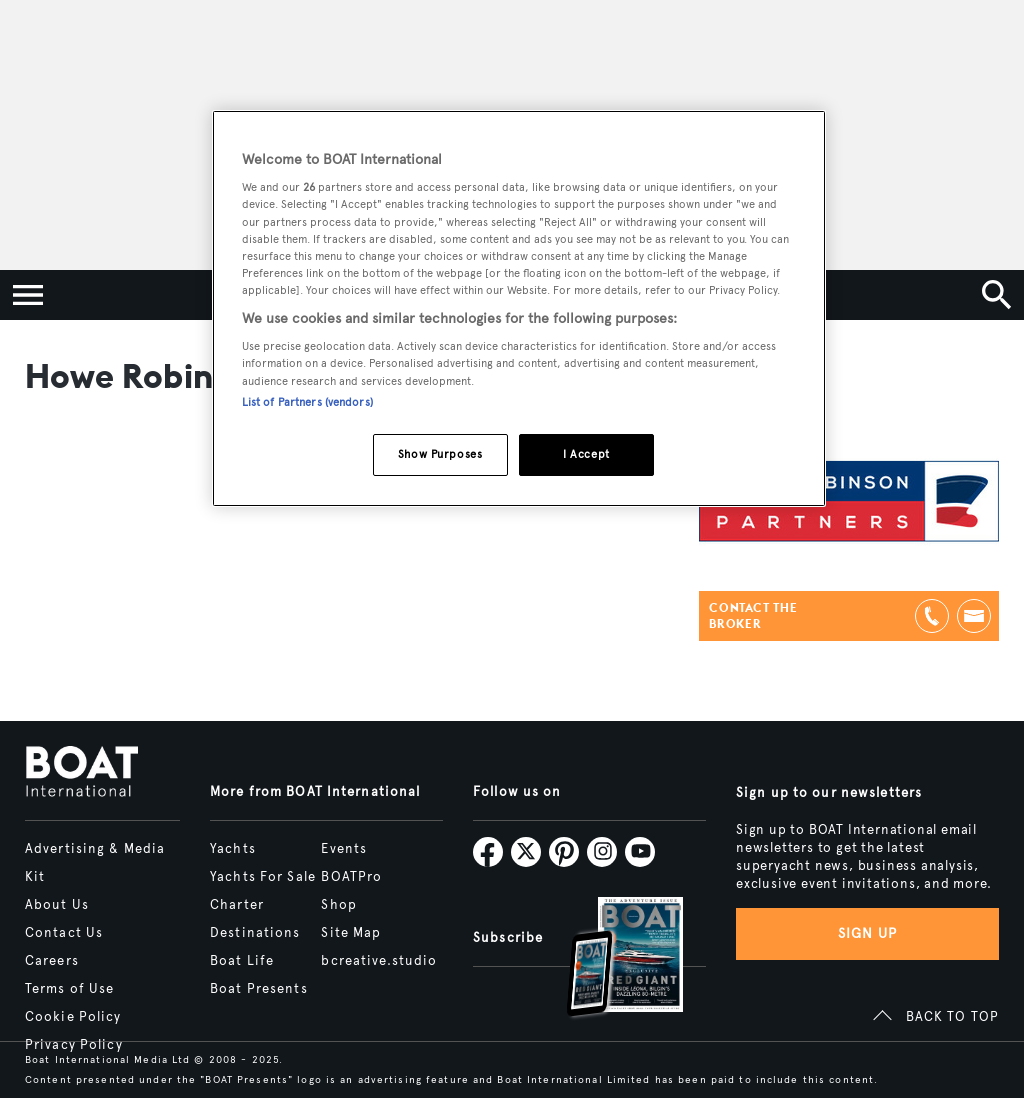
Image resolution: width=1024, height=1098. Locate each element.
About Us (57, 905)
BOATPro (351, 877)
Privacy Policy (74, 1045)
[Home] (81, 773)
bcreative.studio (379, 961)
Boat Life (242, 961)
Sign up (868, 933)
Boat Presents (259, 989)
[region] (519, 308)
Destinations (255, 933)
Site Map (351, 933)
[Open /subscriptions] (608, 959)
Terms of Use (69, 989)
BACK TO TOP (952, 1017)
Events (344, 849)
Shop (338, 905)
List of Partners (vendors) (307, 402)
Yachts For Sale (263, 877)
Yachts (233, 849)
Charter (237, 905)
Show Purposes (440, 454)
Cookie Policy (73, 1017)
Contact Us (64, 933)
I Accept (586, 454)
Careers (52, 961)
